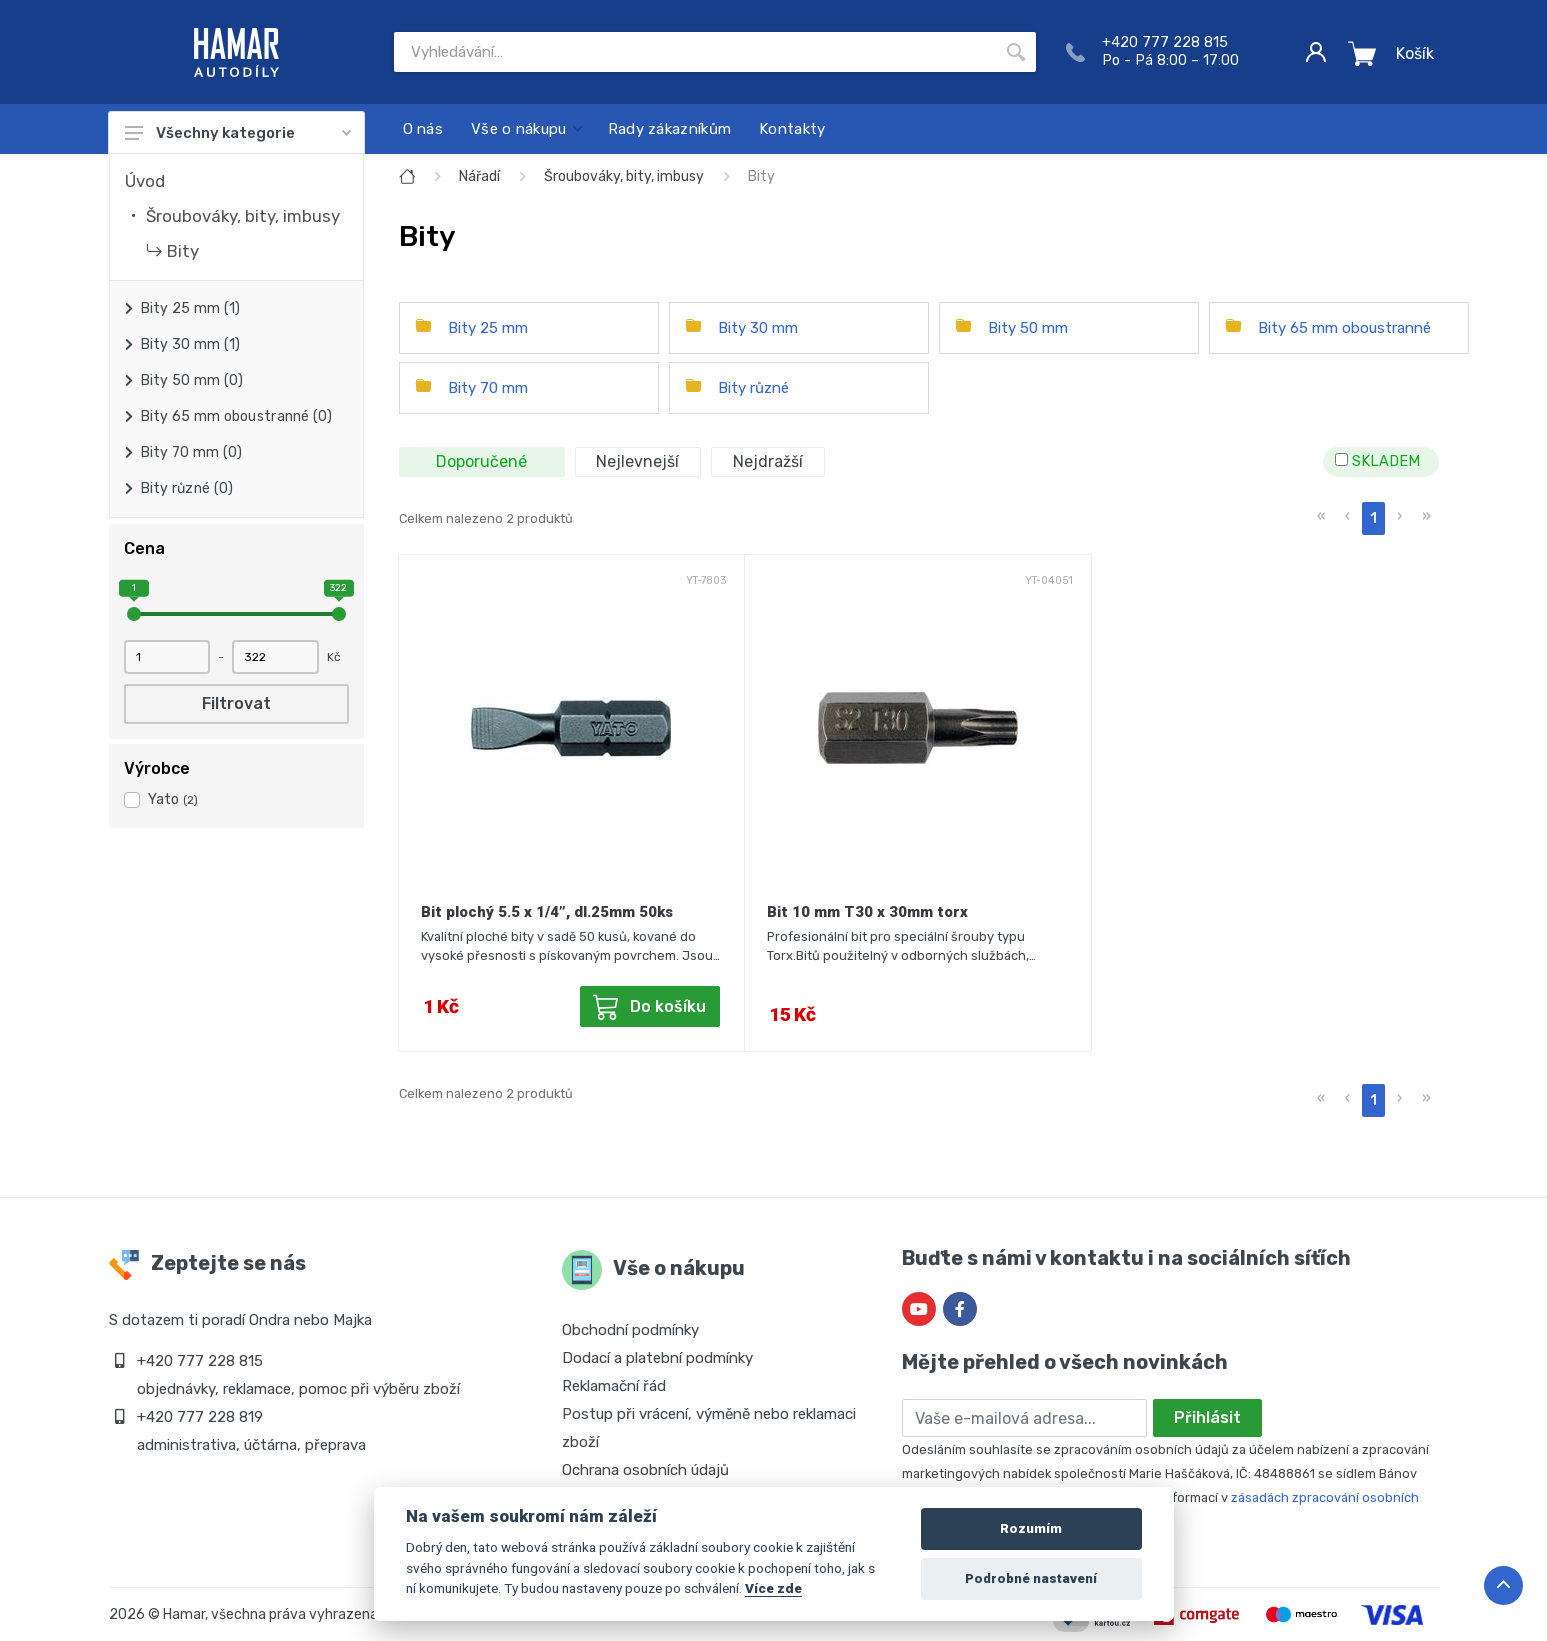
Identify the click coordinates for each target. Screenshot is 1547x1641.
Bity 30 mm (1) (191, 344)
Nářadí (479, 176)
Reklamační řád (614, 1386)
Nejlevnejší (637, 461)
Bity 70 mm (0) (192, 452)
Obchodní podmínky (630, 1330)
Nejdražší (768, 461)
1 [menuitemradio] (1373, 518)
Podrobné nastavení (1031, 1578)
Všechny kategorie (238, 133)
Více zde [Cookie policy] (773, 1588)
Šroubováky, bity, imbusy (243, 216)
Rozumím (1031, 1528)
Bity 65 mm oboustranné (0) (237, 416)
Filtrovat (236, 703)
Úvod (145, 181)
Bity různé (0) (187, 488)
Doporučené (481, 461)
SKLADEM (1377, 461)
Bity (183, 251)
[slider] (134, 614)
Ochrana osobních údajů (645, 1470)
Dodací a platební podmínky (657, 1358)
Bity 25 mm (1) (191, 308)
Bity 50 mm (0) (192, 380)
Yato (173, 799)
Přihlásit (1207, 1417)
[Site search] (695, 52)
